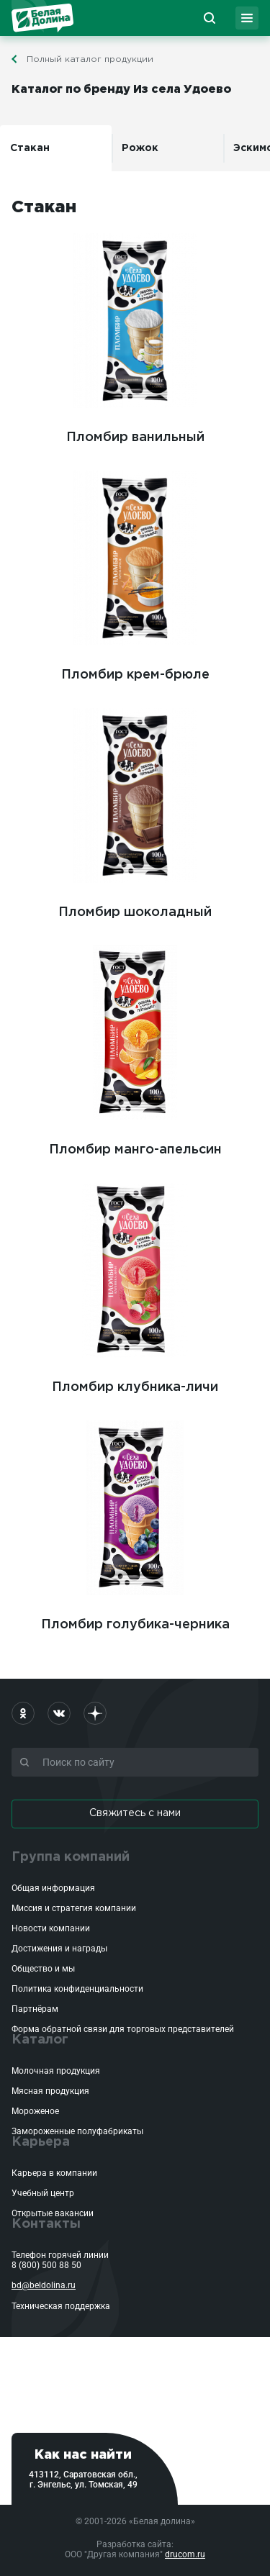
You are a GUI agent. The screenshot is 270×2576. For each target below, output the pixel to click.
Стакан (30, 148)
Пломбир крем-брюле (135, 573)
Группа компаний (71, 1857)
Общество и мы (43, 1969)
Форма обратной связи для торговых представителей (123, 2029)
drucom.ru (185, 2554)
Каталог (40, 2040)
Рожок (140, 148)
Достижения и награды (59, 1949)
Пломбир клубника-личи (135, 1286)
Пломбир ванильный (135, 336)
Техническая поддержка (61, 2306)
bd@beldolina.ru (44, 2285)
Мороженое (35, 2111)
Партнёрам (35, 2009)
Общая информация (53, 1888)
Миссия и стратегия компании (74, 1908)
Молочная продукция (56, 2071)
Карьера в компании (54, 2173)
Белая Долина (42, 18)
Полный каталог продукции (90, 59)
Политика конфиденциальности (77, 1989)
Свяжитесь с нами (135, 1813)
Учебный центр (43, 2193)
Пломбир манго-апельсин (135, 1048)
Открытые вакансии (53, 2213)
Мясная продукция (50, 2091)
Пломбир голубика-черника (135, 1523)
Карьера (41, 2142)
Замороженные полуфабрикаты (77, 2131)
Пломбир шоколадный (135, 811)
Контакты (46, 2224)
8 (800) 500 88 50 (46, 2265)
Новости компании (51, 1928)
